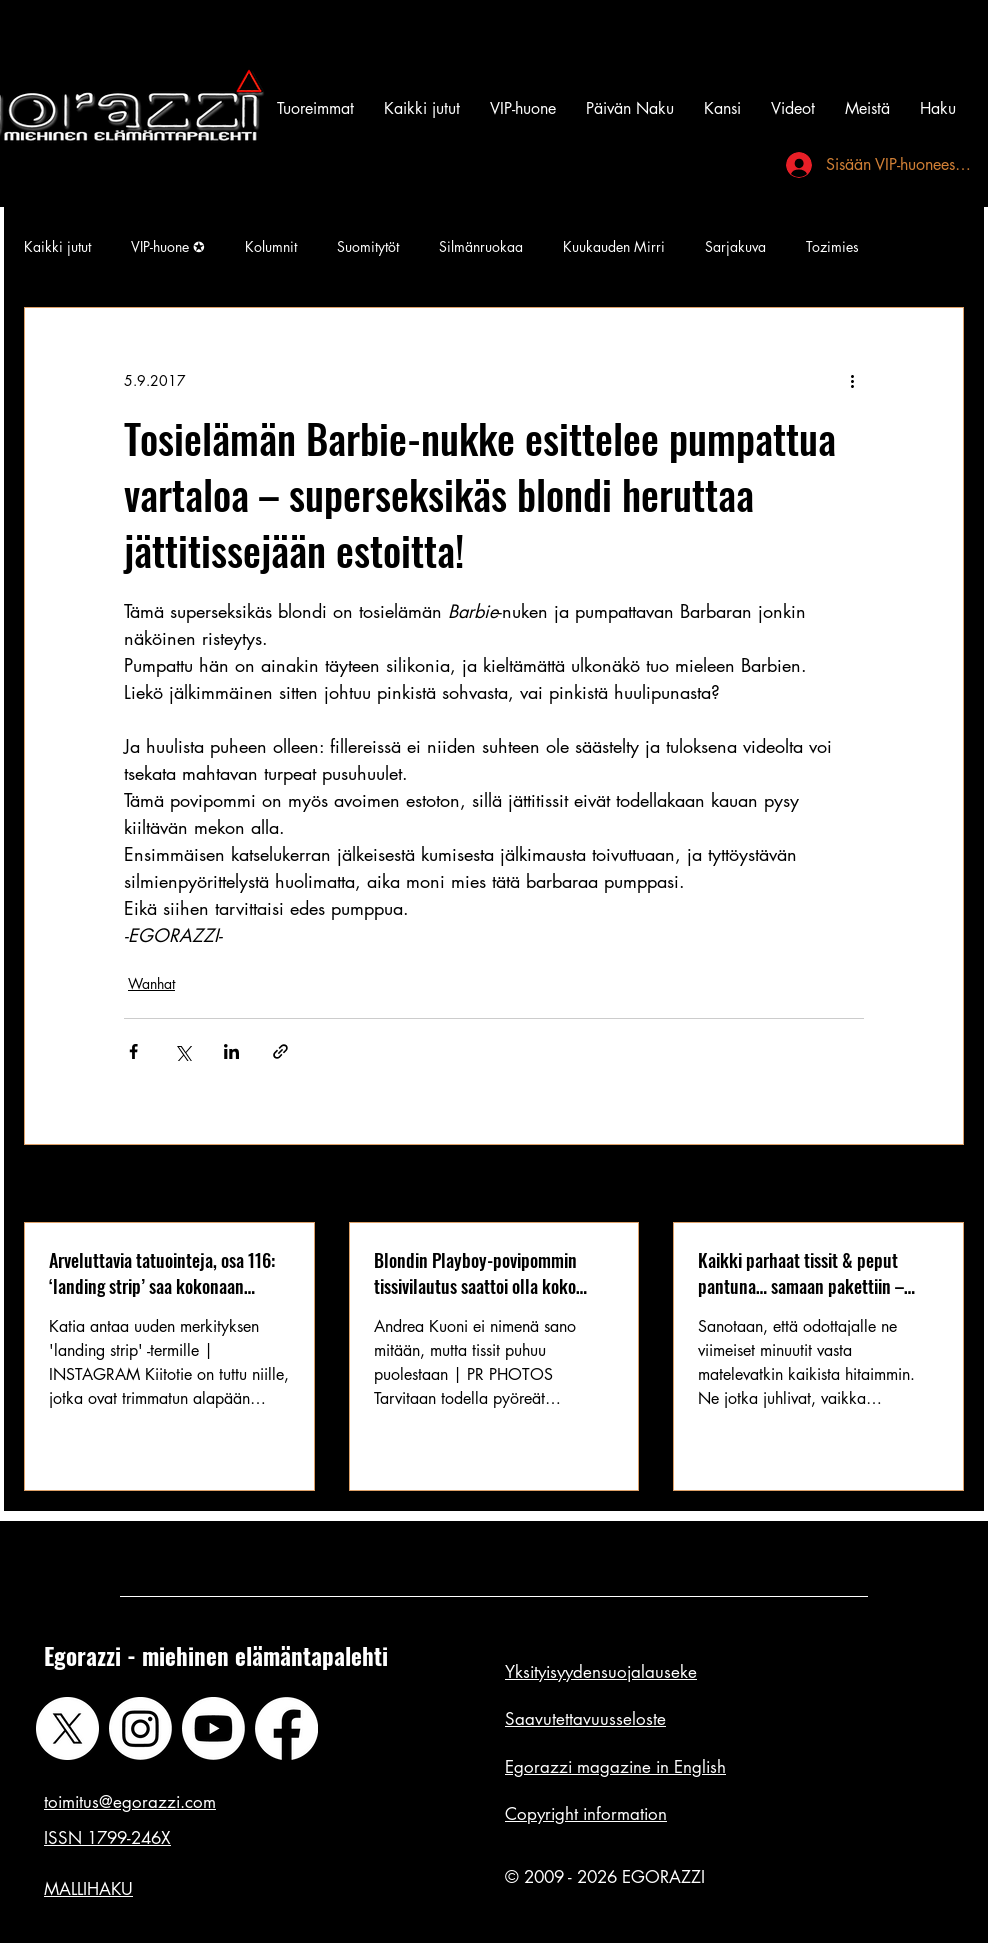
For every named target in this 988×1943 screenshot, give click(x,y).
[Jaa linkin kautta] (280, 1051)
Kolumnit (271, 246)
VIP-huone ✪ (168, 246)
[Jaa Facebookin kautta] (133, 1051)
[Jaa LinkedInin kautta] (231, 1051)
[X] (67, 1728)
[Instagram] (140, 1728)
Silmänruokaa (481, 246)
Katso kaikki (926, 1185)
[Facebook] (286, 1728)
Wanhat (151, 983)
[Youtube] (213, 1728)
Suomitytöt (368, 246)
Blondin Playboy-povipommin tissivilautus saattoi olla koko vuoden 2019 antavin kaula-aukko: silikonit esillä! (494, 1273)
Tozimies (832, 246)
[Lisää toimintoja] (852, 380)
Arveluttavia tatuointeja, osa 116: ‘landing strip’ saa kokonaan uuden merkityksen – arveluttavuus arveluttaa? (162, 1273)
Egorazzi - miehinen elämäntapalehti (216, 1656)
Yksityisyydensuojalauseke (601, 1672)
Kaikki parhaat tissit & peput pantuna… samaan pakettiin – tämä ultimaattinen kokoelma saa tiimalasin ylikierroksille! (814, 1273)
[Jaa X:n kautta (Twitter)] (182, 1051)
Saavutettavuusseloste (585, 1719)
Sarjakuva (735, 246)
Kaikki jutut (57, 246)
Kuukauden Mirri (614, 246)
